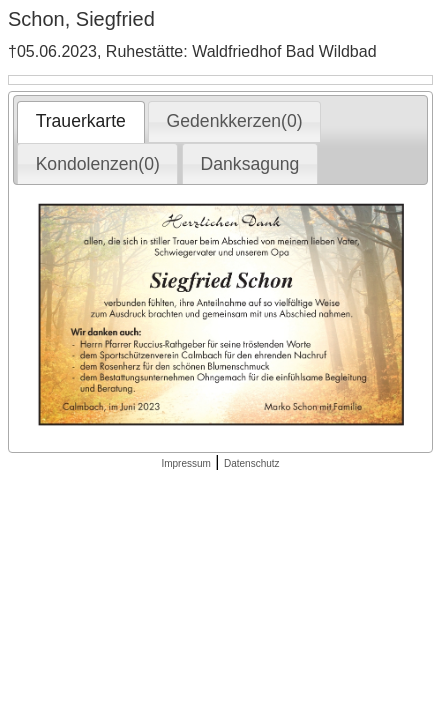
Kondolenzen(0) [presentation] (98, 164)
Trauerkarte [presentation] (81, 121)
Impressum (185, 463)
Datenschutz (252, 463)
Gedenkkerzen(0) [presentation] (235, 121)
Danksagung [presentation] (250, 164)
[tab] (80, 122)
